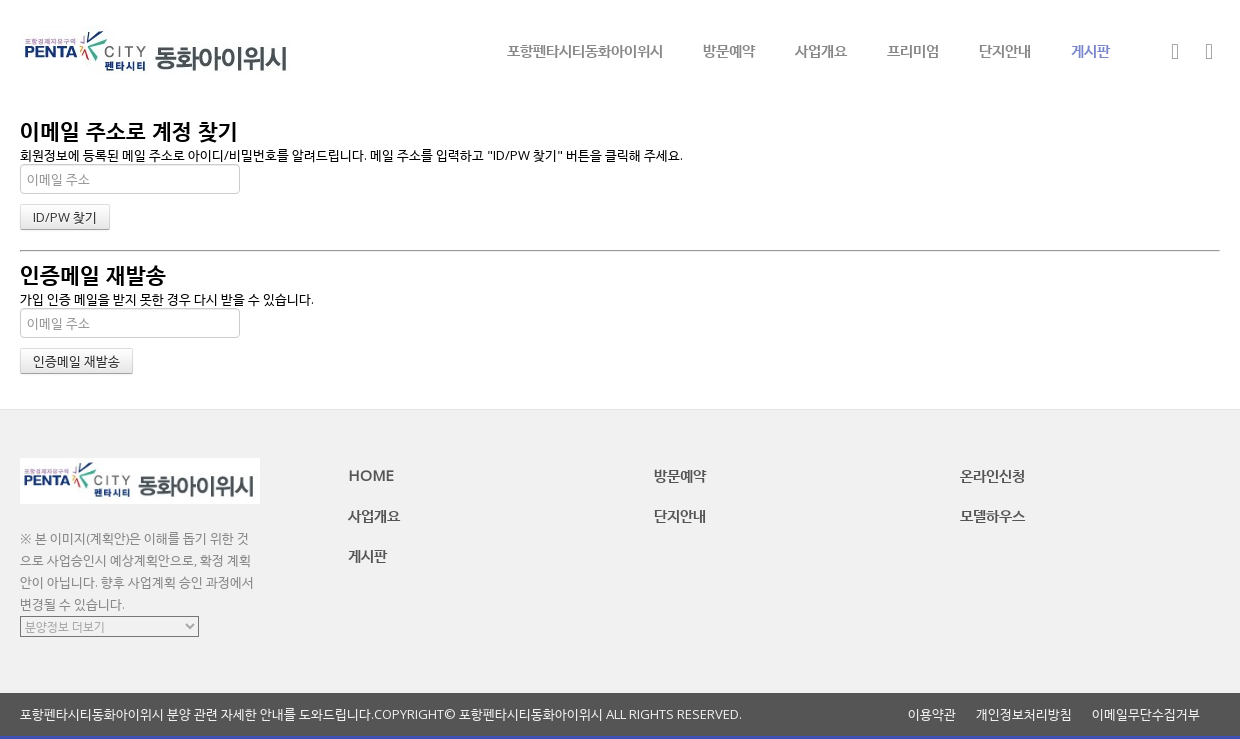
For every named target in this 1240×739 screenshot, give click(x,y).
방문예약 (729, 50)
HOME (371, 475)
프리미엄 (913, 50)
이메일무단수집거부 (1146, 714)
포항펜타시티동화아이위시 (585, 50)
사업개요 (821, 50)
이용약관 (932, 714)
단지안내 (1005, 50)
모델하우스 (992, 515)
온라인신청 (992, 475)
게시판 (1090, 50)
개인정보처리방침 (1024, 714)
